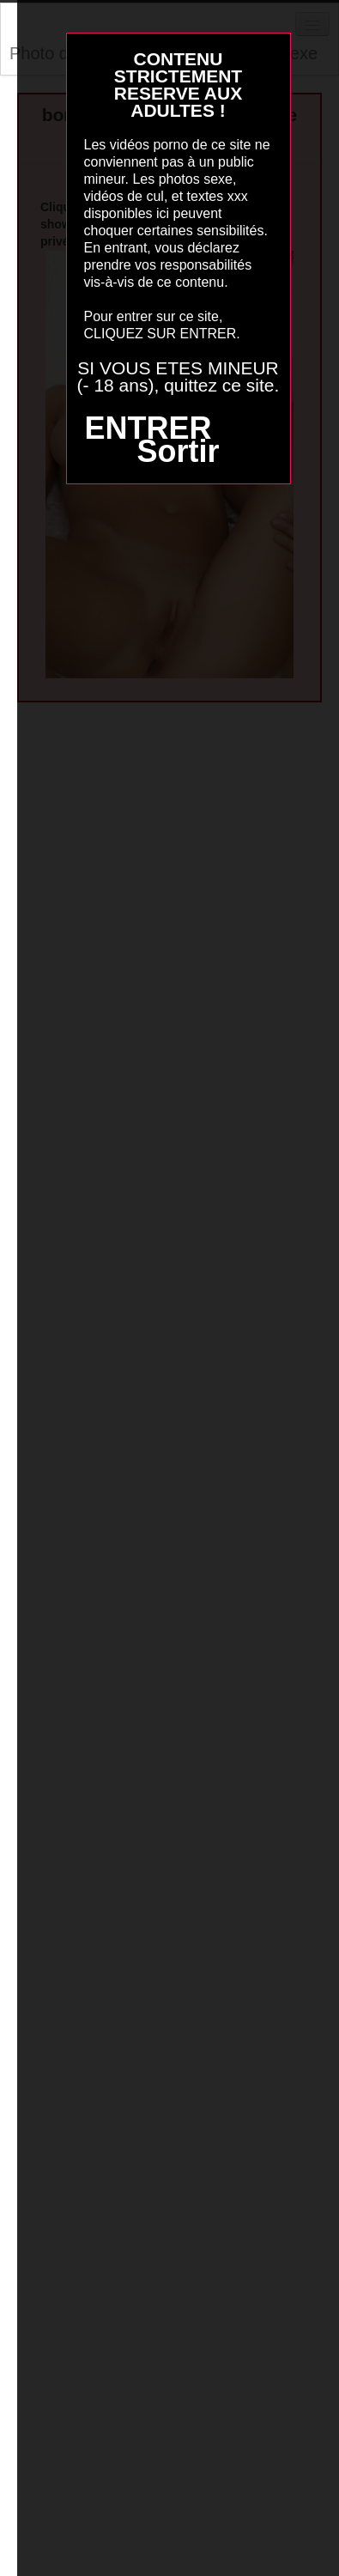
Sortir (177, 451)
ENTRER (147, 428)
